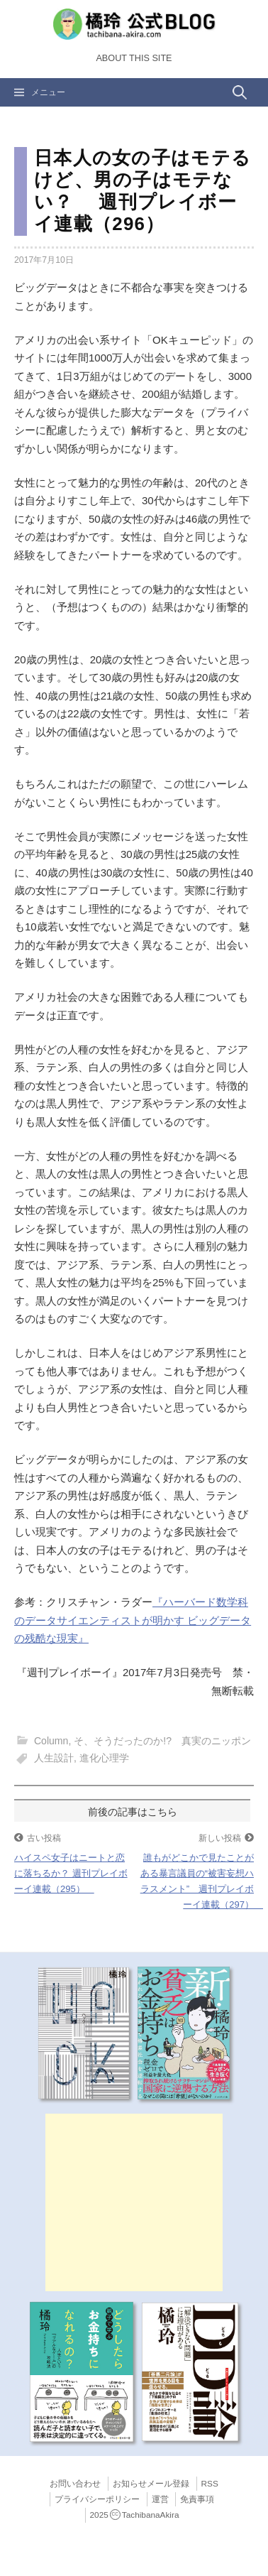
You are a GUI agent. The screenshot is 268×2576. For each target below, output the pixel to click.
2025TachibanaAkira (134, 2515)
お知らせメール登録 (151, 2484)
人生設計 (54, 1757)
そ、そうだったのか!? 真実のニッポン (162, 1740)
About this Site (134, 58)
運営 (160, 2499)
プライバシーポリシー (97, 2499)
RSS (209, 2484)
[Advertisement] (134, 2202)
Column (51, 1740)
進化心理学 (104, 1757)
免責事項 (197, 2499)
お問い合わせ (75, 2484)
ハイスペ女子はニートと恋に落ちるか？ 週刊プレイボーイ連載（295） (71, 1873)
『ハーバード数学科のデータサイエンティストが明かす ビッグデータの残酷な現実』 (132, 1620)
